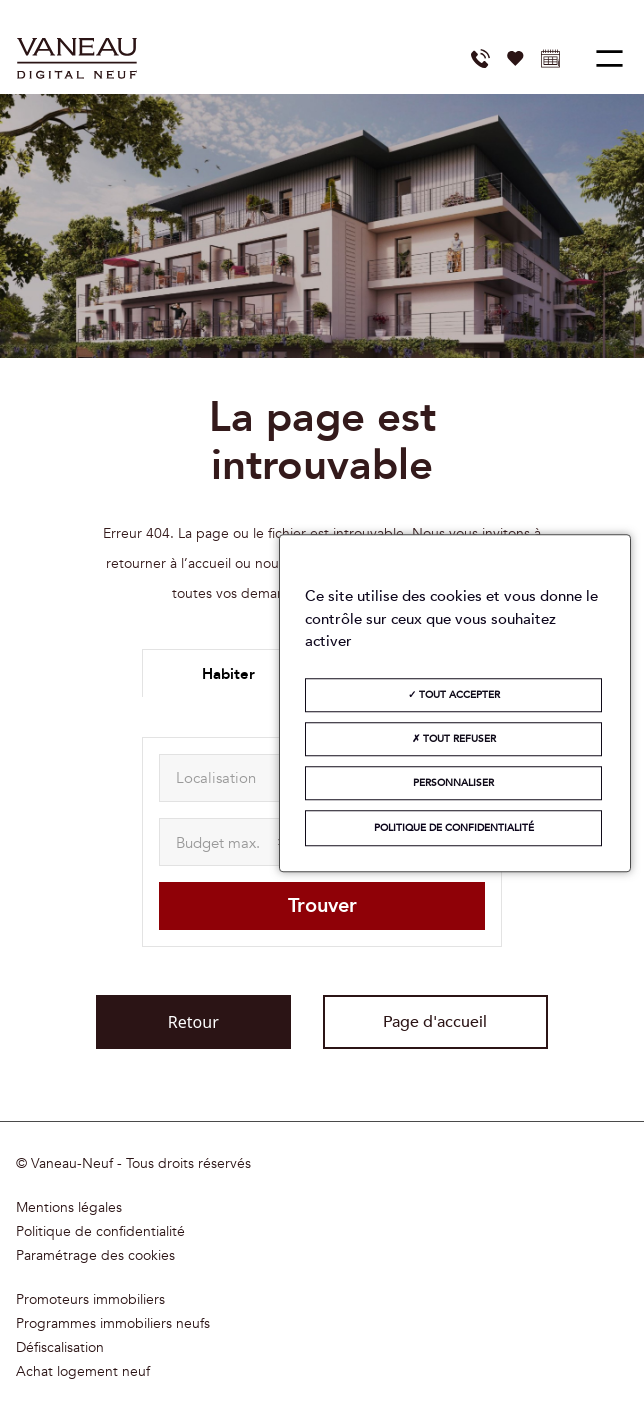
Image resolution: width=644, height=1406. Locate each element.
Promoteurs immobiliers (90, 1300)
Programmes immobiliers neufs (113, 1324)
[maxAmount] (234, 842)
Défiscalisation (60, 1348)
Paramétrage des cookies (95, 1256)
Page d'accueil (435, 1022)
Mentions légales (69, 1208)
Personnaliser (453, 783)
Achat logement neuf (83, 1372)
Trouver (322, 905)
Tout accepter (454, 695)
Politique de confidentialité (100, 1232)
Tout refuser (454, 739)
